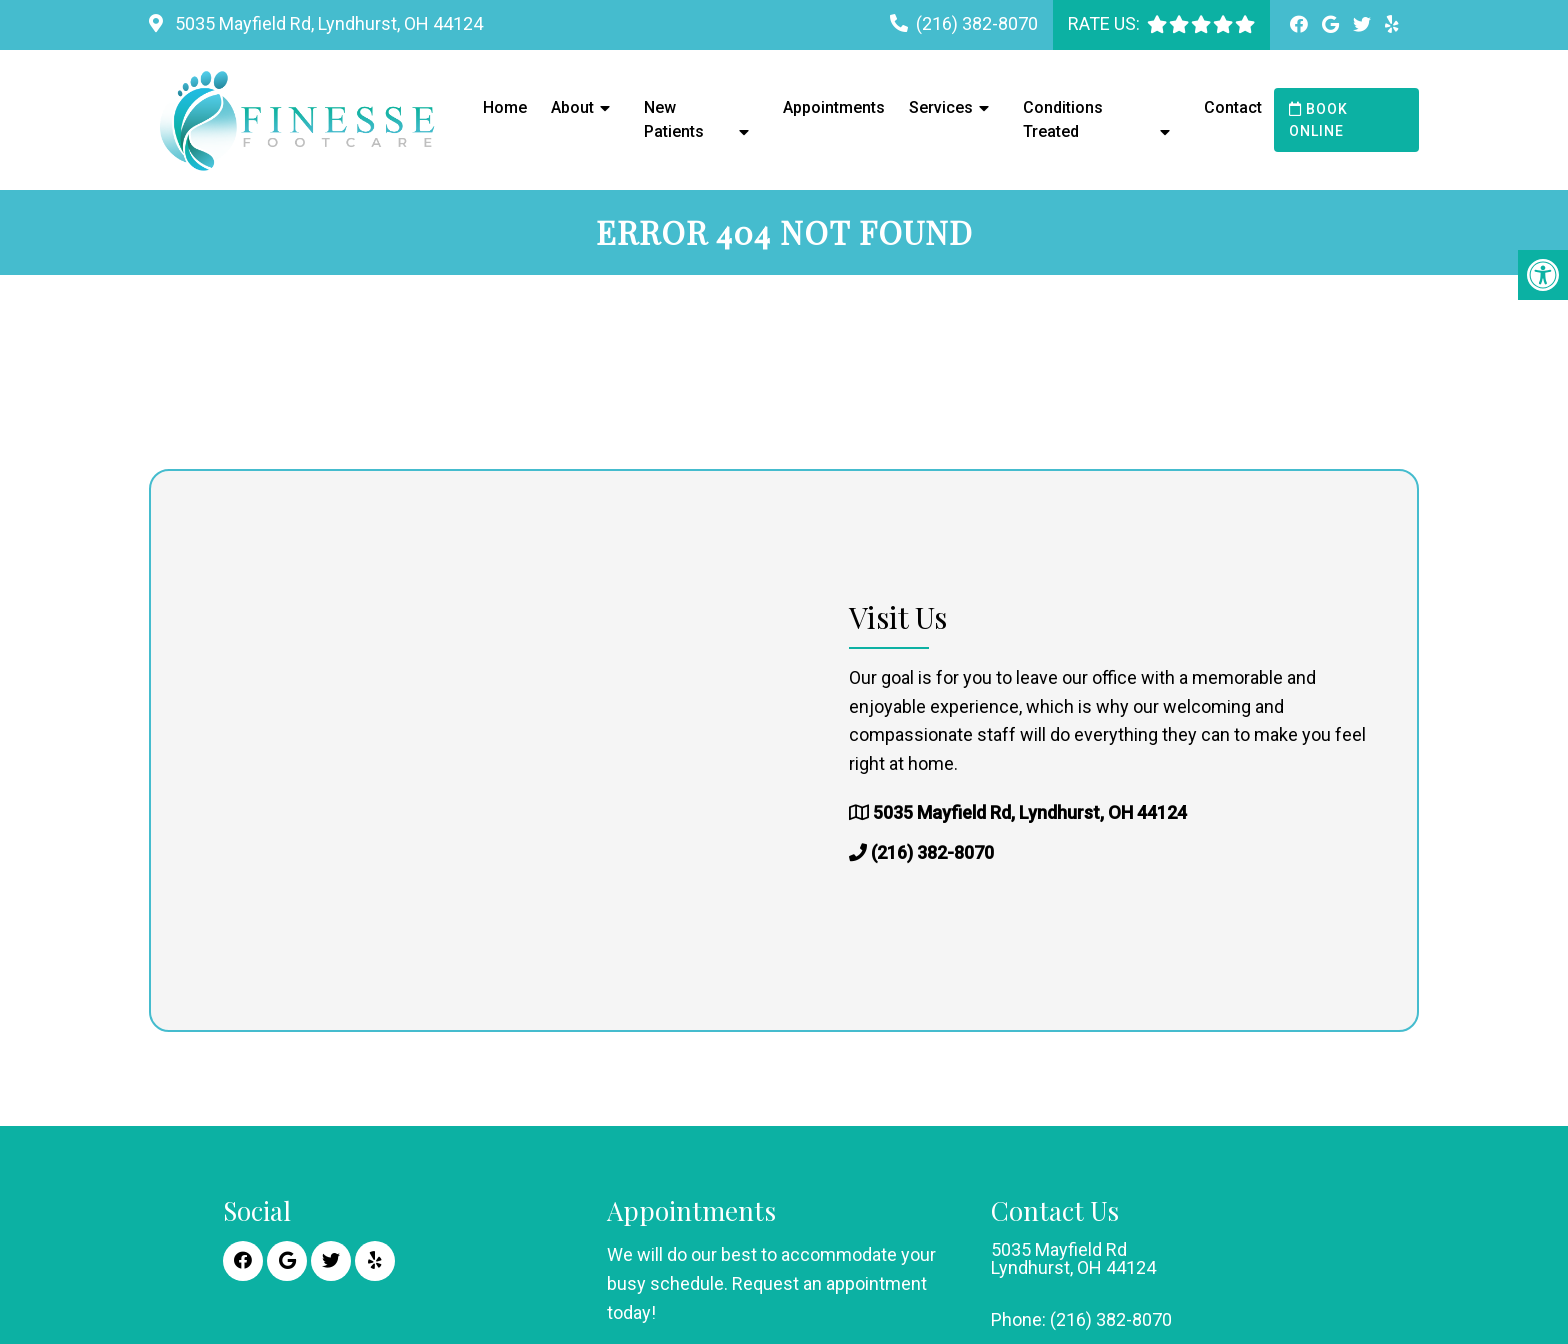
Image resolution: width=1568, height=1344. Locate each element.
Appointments (834, 107)
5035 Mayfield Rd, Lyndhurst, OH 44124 (327, 23)
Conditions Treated (1063, 119)
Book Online (1318, 120)
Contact (1233, 107)
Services (941, 107)
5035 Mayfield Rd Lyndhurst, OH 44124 (1073, 1259)
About (572, 107)
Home (505, 107)
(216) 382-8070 (977, 23)
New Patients (674, 119)
